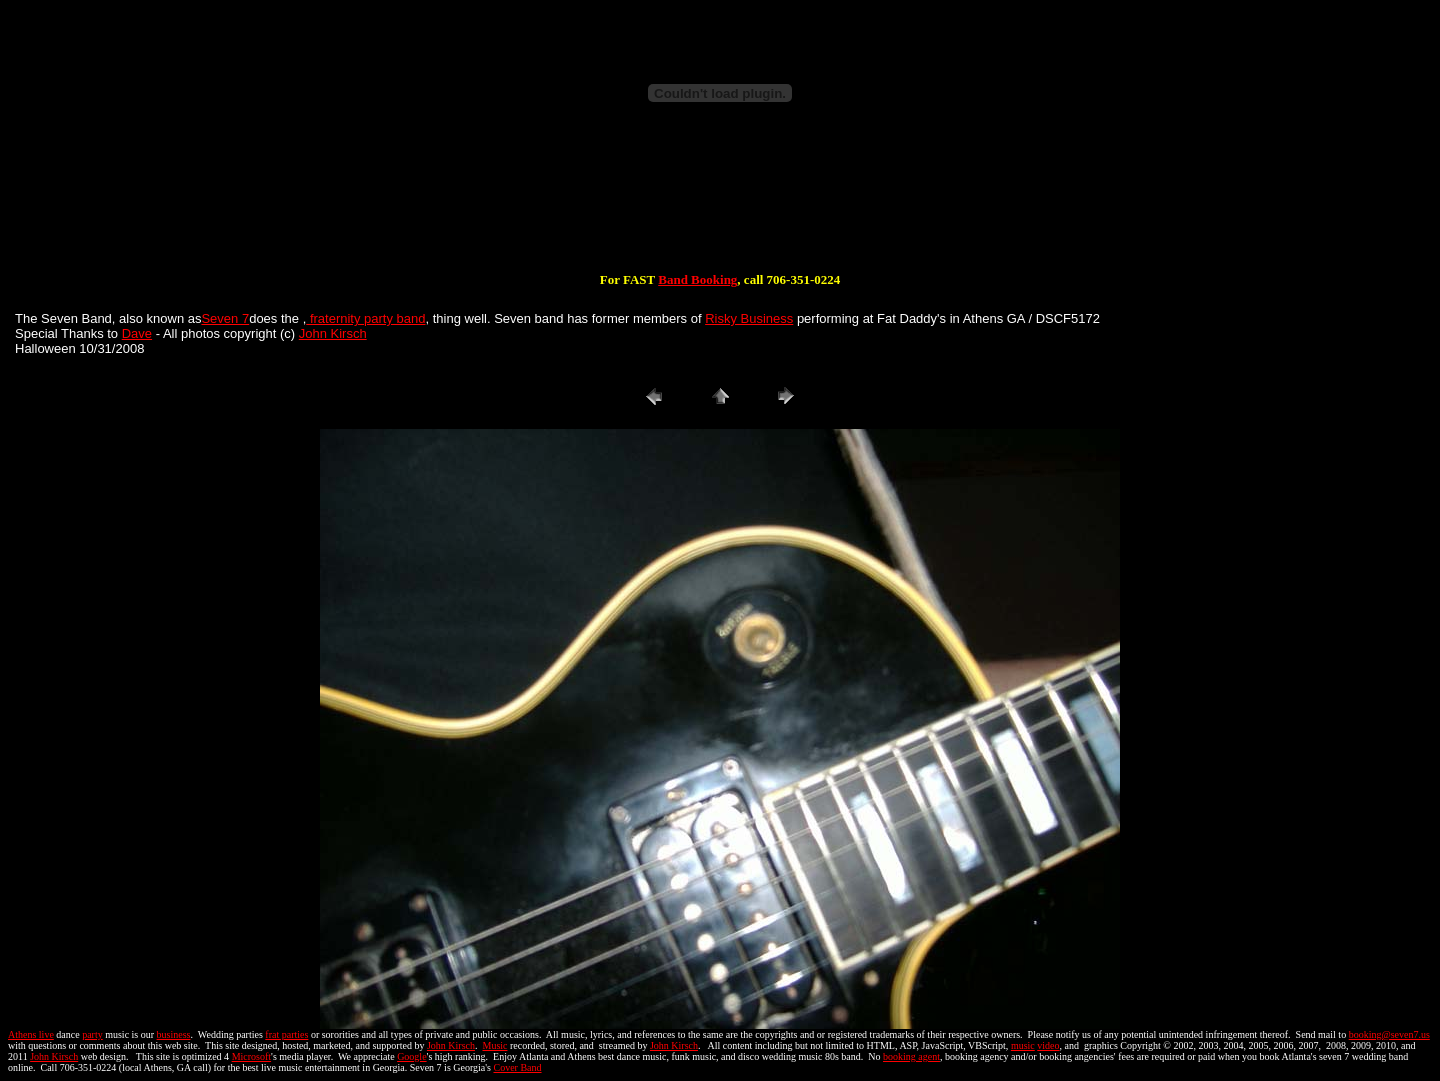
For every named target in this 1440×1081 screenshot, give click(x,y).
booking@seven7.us (1389, 1034)
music (1023, 1045)
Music (494, 1045)
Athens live (31, 1034)
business (174, 1034)
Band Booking (697, 279)
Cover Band (518, 1067)
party (92, 1034)
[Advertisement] (720, 208)
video (1048, 1045)
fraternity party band (365, 318)
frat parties (286, 1034)
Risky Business (749, 318)
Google (411, 1056)
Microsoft (251, 1056)
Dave (137, 333)
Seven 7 (225, 318)
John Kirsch (333, 333)
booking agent (911, 1056)
